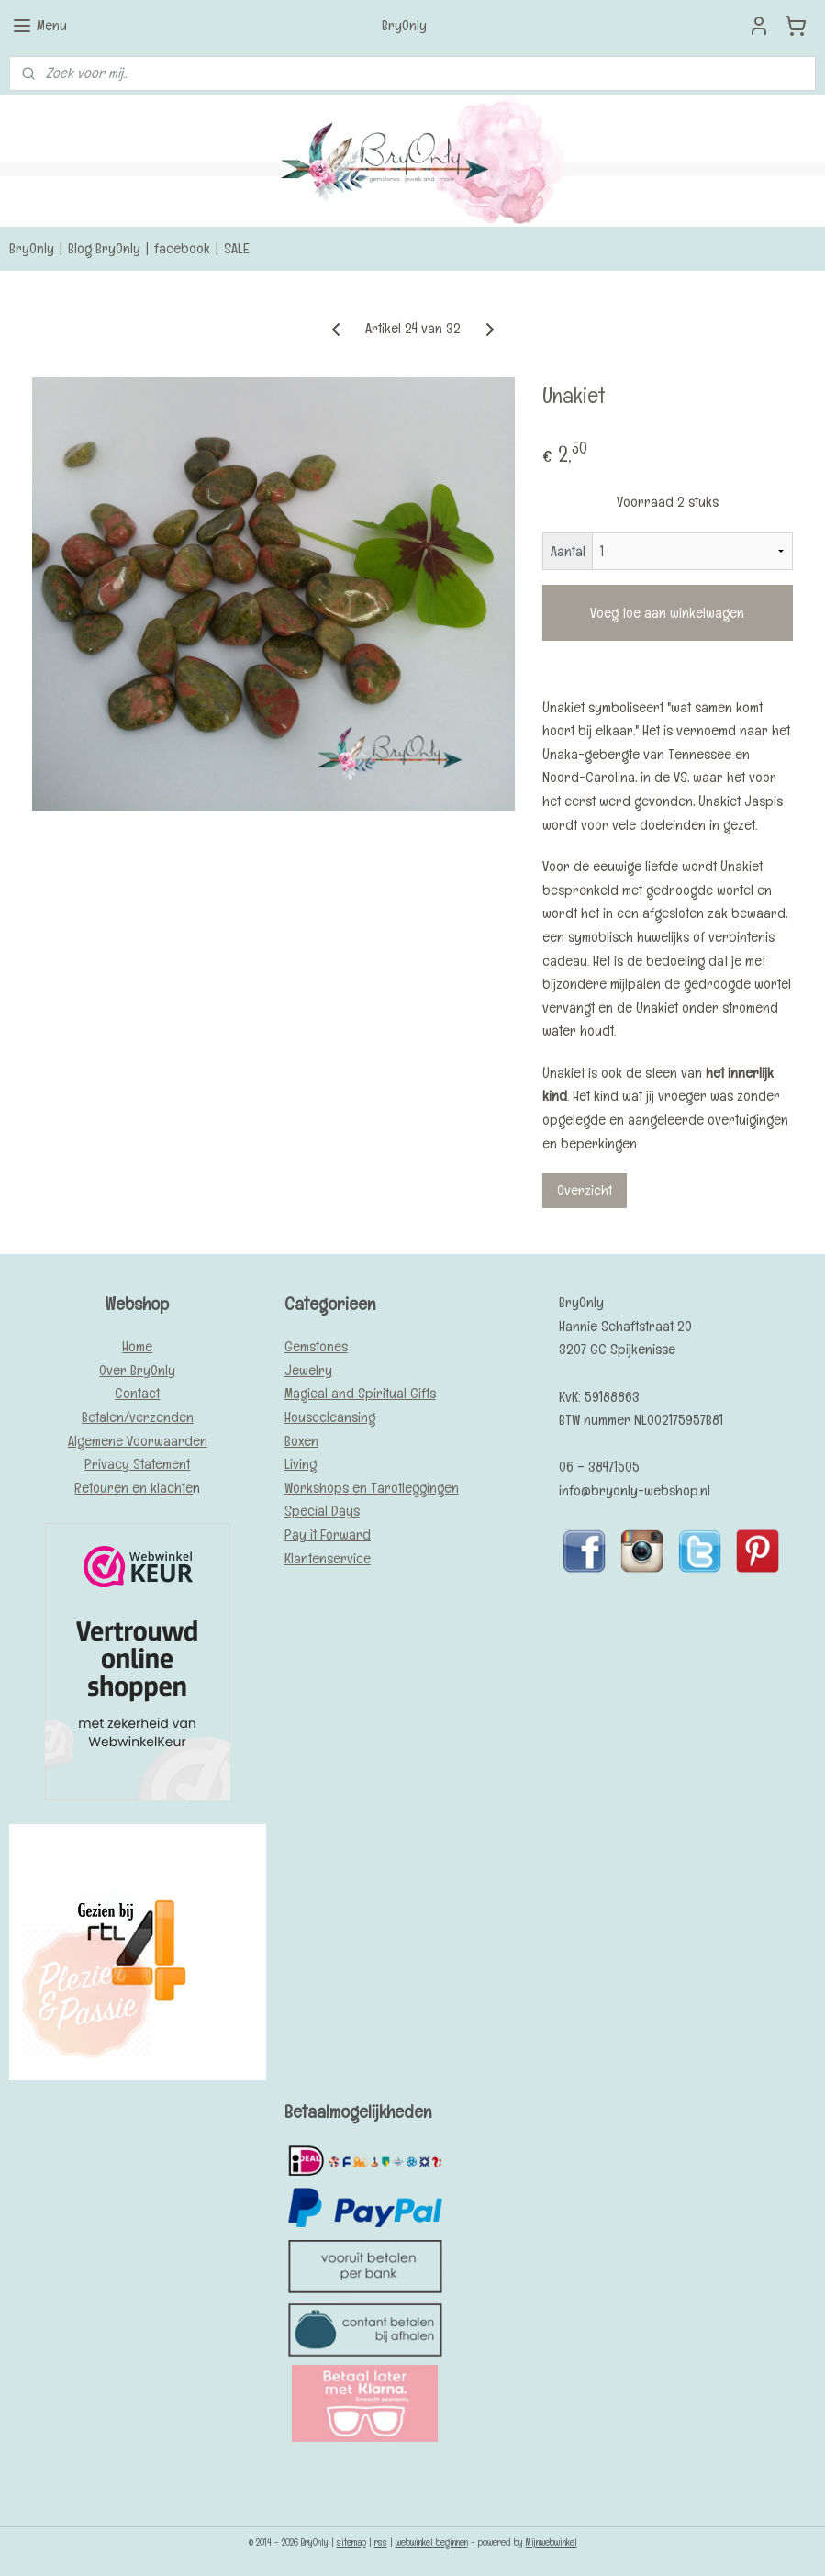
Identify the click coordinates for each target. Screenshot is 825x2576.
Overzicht (584, 1190)
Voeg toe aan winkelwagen (667, 612)
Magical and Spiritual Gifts (360, 1393)
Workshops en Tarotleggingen (371, 1487)
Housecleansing (329, 1417)
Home (137, 1346)
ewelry (312, 1370)
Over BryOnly (137, 1370)
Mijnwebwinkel (551, 2542)
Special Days (322, 1510)
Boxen (301, 1440)
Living (300, 1463)
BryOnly (31, 248)
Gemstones (316, 1346)
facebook (182, 248)
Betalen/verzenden (138, 1417)
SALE (237, 248)
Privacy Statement (137, 1463)
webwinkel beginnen (432, 2542)
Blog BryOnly (104, 248)
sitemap (351, 2542)
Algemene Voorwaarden (137, 1440)
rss (380, 2542)
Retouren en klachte (133, 1487)
